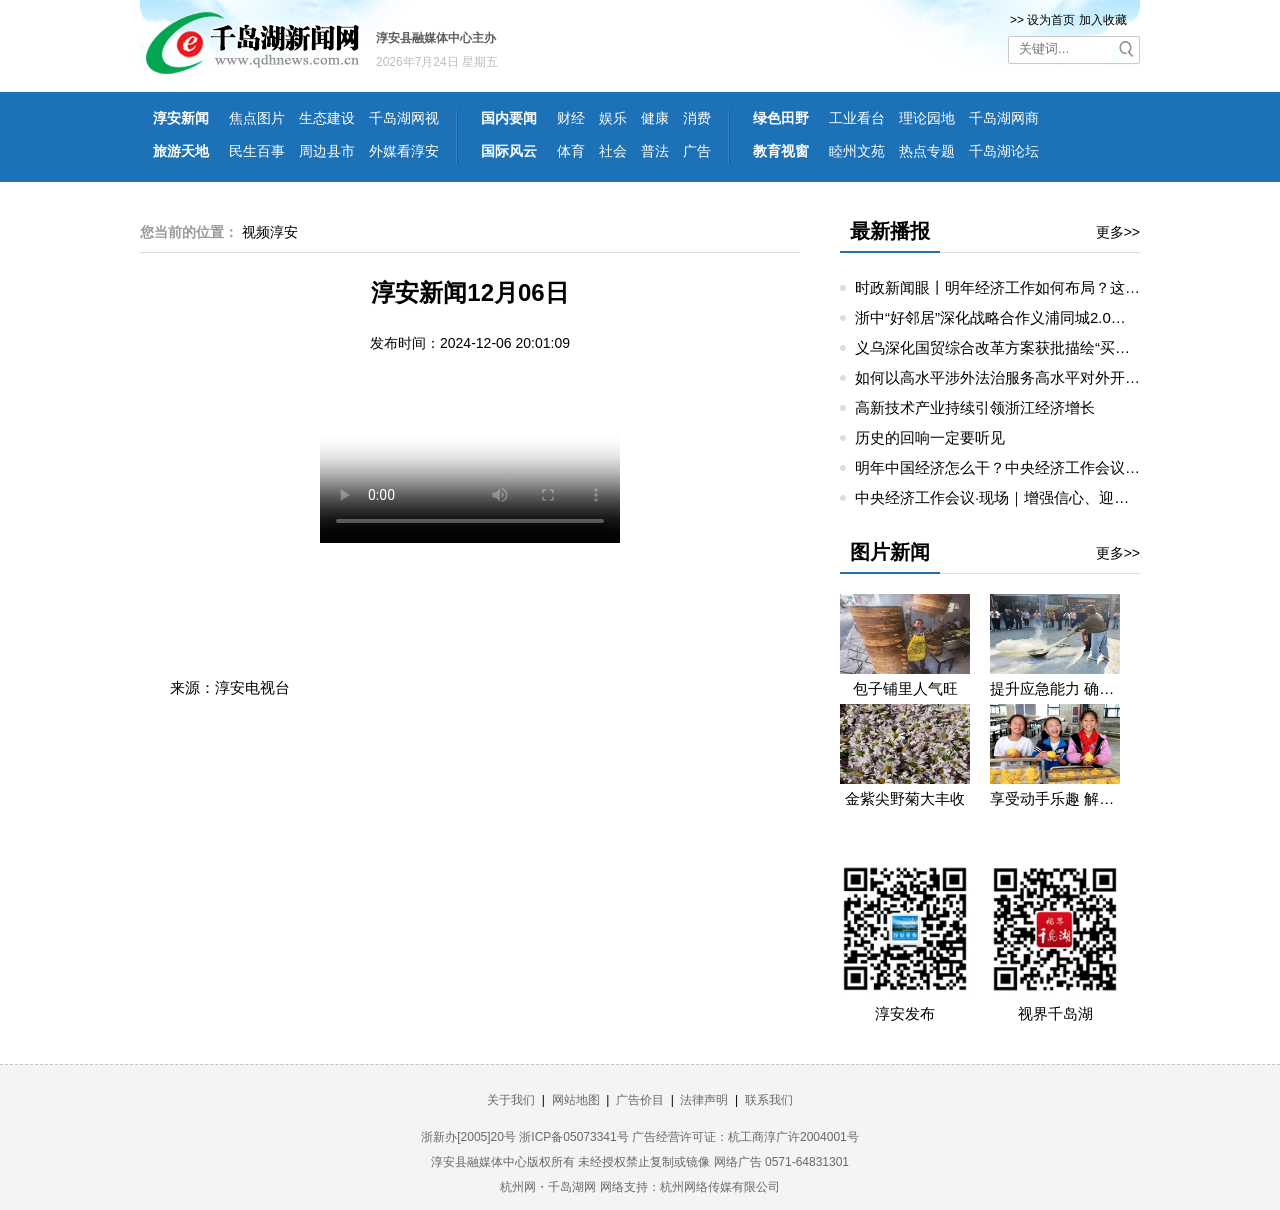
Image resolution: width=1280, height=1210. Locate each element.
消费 (697, 118)
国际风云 (509, 151)
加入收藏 (1103, 20)
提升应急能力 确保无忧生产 (1055, 688)
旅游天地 (181, 151)
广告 (697, 151)
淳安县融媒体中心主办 (436, 38)
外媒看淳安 (404, 151)
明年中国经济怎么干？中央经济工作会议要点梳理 (1020, 467)
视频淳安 (270, 232)
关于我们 (511, 1100)
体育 (571, 151)
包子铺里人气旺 (905, 688)
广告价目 (640, 1100)
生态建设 (327, 118)
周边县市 (327, 151)
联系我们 (769, 1100)
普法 (655, 151)
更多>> (1118, 232)
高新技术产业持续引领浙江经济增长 (975, 407)
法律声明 (704, 1100)
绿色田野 (781, 118)
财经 (571, 118)
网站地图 (576, 1100)
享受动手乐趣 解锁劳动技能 (1055, 798)
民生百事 (257, 151)
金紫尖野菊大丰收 (905, 798)
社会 (613, 151)
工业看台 (857, 118)
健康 (655, 118)
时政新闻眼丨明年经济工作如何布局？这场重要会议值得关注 (1057, 287)
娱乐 (613, 118)
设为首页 (1051, 20)
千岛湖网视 (404, 118)
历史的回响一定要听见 (930, 437)
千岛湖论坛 (1004, 151)
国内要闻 (509, 118)
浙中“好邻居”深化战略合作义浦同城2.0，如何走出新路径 (1043, 317)
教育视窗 (781, 151)
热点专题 (927, 151)
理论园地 (927, 118)
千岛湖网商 (1004, 118)
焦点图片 (257, 118)
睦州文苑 (857, 151)
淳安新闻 (181, 118)
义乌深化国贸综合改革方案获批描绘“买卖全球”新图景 (1032, 347)
